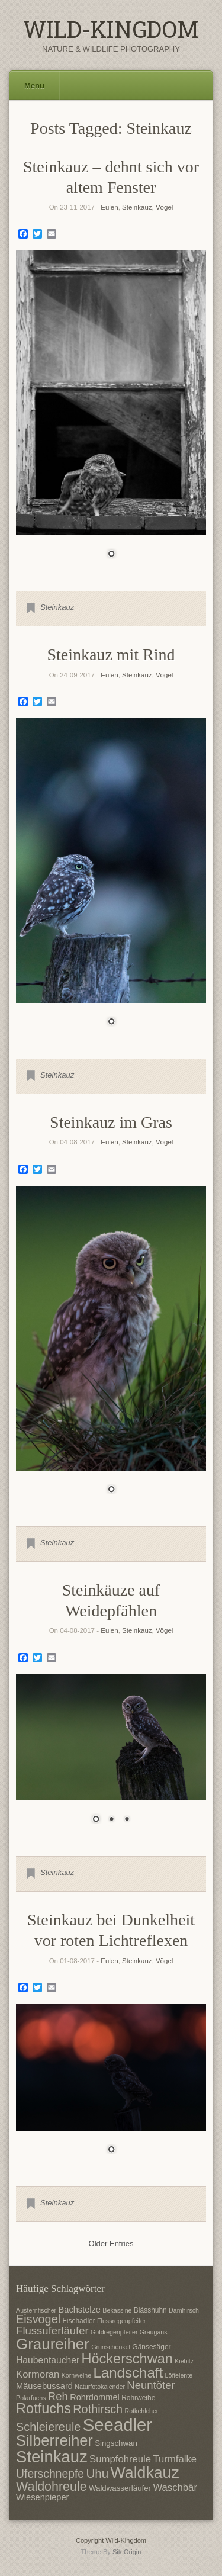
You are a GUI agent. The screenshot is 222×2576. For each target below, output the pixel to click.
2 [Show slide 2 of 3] (111, 1819)
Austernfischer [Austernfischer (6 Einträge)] (36, 2310)
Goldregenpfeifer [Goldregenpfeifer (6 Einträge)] (114, 2332)
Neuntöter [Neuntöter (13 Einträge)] (151, 2385)
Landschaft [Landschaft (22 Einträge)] (128, 2373)
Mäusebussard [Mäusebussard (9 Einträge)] (44, 2386)
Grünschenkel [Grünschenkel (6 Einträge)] (110, 2346)
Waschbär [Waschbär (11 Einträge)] (175, 2487)
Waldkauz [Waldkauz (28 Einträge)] (145, 2472)
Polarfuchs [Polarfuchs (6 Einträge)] (31, 2397)
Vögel (164, 207)
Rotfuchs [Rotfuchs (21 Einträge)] (43, 2408)
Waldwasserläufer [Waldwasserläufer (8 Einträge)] (120, 2488)
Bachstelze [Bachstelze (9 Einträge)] (80, 2309)
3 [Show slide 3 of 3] (126, 1819)
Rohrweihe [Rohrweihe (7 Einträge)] (138, 2398)
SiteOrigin (126, 2551)
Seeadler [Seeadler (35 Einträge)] (117, 2425)
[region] (111, 411)
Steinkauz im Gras (111, 1122)
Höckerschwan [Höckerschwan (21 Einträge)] (126, 2358)
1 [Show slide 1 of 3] (95, 1819)
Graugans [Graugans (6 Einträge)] (154, 2332)
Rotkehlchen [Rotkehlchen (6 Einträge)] (142, 2410)
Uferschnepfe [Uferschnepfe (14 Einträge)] (50, 2473)
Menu (34, 85)
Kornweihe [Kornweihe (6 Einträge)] (76, 2375)
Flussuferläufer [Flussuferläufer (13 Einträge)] (52, 2330)
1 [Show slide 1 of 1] (111, 554)
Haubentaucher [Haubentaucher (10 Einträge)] (47, 2360)
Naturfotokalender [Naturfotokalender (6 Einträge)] (100, 2386)
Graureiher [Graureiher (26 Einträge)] (52, 2344)
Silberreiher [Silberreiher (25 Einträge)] (54, 2440)
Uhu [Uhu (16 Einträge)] (97, 2473)
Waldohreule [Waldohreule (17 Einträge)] (51, 2486)
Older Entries (111, 2243)
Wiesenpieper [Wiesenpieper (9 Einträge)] (42, 2497)
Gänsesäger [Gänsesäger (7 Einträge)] (151, 2347)
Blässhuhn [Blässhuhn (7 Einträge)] (150, 2310)
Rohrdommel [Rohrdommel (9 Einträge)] (95, 2397)
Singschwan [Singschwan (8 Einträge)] (116, 2443)
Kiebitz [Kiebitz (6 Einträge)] (184, 2361)
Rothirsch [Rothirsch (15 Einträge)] (98, 2409)
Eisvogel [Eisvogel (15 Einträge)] (38, 2319)
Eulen (109, 207)
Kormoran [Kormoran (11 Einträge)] (37, 2374)
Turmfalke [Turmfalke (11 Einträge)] (175, 2459)
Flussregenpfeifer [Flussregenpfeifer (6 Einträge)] (121, 2320)
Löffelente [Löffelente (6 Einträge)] (179, 2375)
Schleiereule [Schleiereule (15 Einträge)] (48, 2426)
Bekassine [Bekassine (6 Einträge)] (116, 2310)
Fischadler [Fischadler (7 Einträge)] (78, 2321)
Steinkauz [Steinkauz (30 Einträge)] (52, 2457)
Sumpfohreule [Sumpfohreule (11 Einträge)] (120, 2459)
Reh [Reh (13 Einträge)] (58, 2396)
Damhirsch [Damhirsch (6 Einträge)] (184, 2310)
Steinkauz (137, 207)
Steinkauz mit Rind (111, 654)
